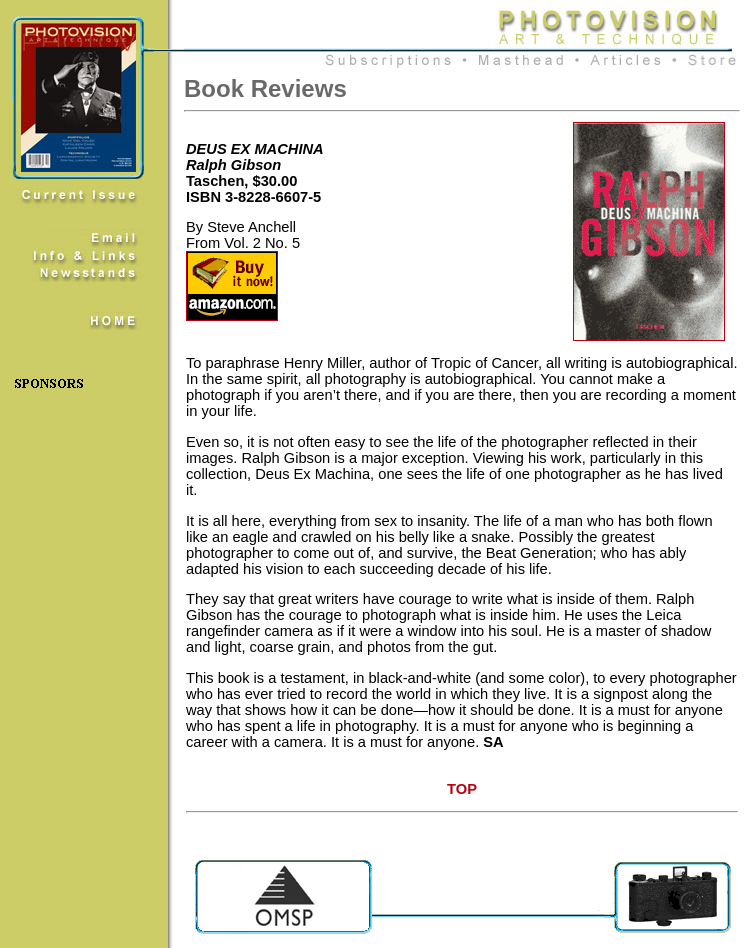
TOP (462, 789)
